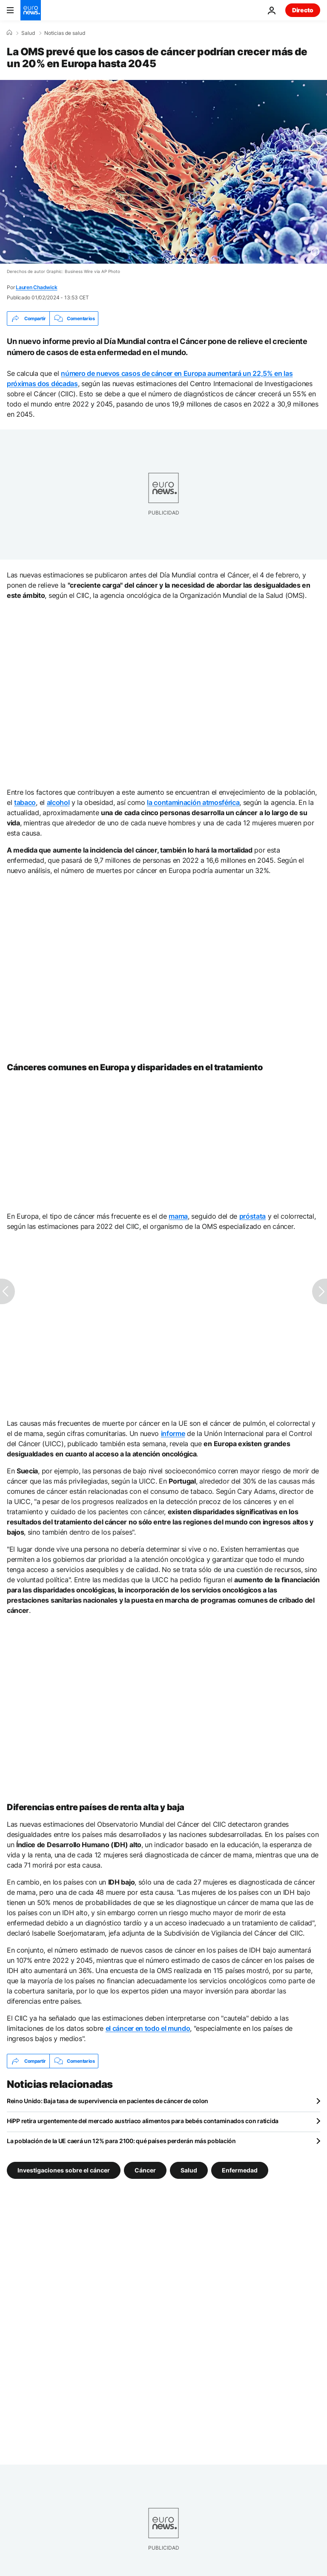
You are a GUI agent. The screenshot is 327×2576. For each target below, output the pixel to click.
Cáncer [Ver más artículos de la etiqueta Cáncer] (145, 2170)
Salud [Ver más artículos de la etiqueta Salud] (189, 2170)
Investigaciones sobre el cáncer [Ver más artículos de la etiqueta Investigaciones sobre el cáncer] (63, 2170)
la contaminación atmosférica (193, 802)
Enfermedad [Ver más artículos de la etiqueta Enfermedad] (240, 2170)
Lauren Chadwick (36, 287)
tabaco (25, 802)
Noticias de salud (64, 33)
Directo (302, 10)
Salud (28, 33)
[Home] (9, 33)
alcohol (58, 802)
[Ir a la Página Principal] (30, 10)
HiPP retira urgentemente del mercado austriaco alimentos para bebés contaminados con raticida (142, 2120)
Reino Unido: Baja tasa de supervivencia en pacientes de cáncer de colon (107, 2100)
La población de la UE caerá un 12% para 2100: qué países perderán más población (121, 2140)
